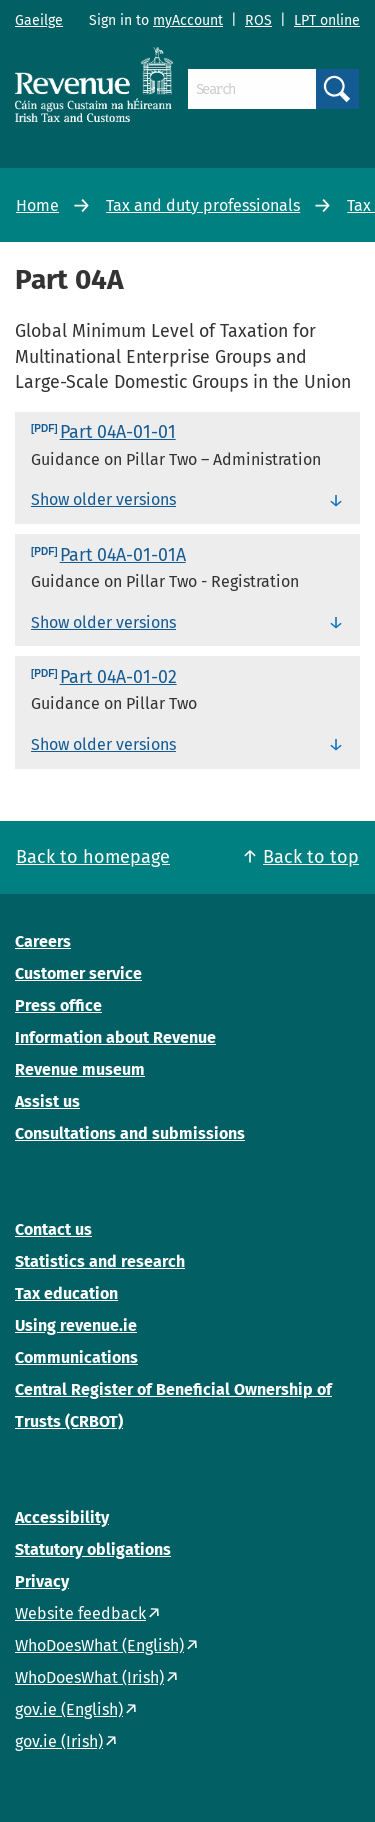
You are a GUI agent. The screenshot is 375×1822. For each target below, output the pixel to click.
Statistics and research (100, 1261)
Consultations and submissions (130, 1133)
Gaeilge (39, 20)
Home (37, 205)
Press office (58, 1005)
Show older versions (103, 499)
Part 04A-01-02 (118, 677)
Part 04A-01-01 (118, 432)
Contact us (53, 1229)
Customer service (78, 973)
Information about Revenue (115, 1037)
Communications (76, 1357)
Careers (43, 941)
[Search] (252, 89)
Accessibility (62, 1517)
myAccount (188, 20)
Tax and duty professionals (203, 205)
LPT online (327, 20)
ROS (258, 20)
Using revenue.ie (76, 1325)
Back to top (311, 857)
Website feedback (80, 1613)
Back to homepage (93, 857)
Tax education (66, 1293)
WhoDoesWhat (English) (99, 1645)
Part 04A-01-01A (123, 555)
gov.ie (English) (69, 1709)
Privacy (42, 1581)
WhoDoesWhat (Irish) (89, 1677)
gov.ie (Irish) (59, 1741)
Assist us (47, 1101)
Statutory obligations (93, 1549)
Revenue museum (80, 1069)
